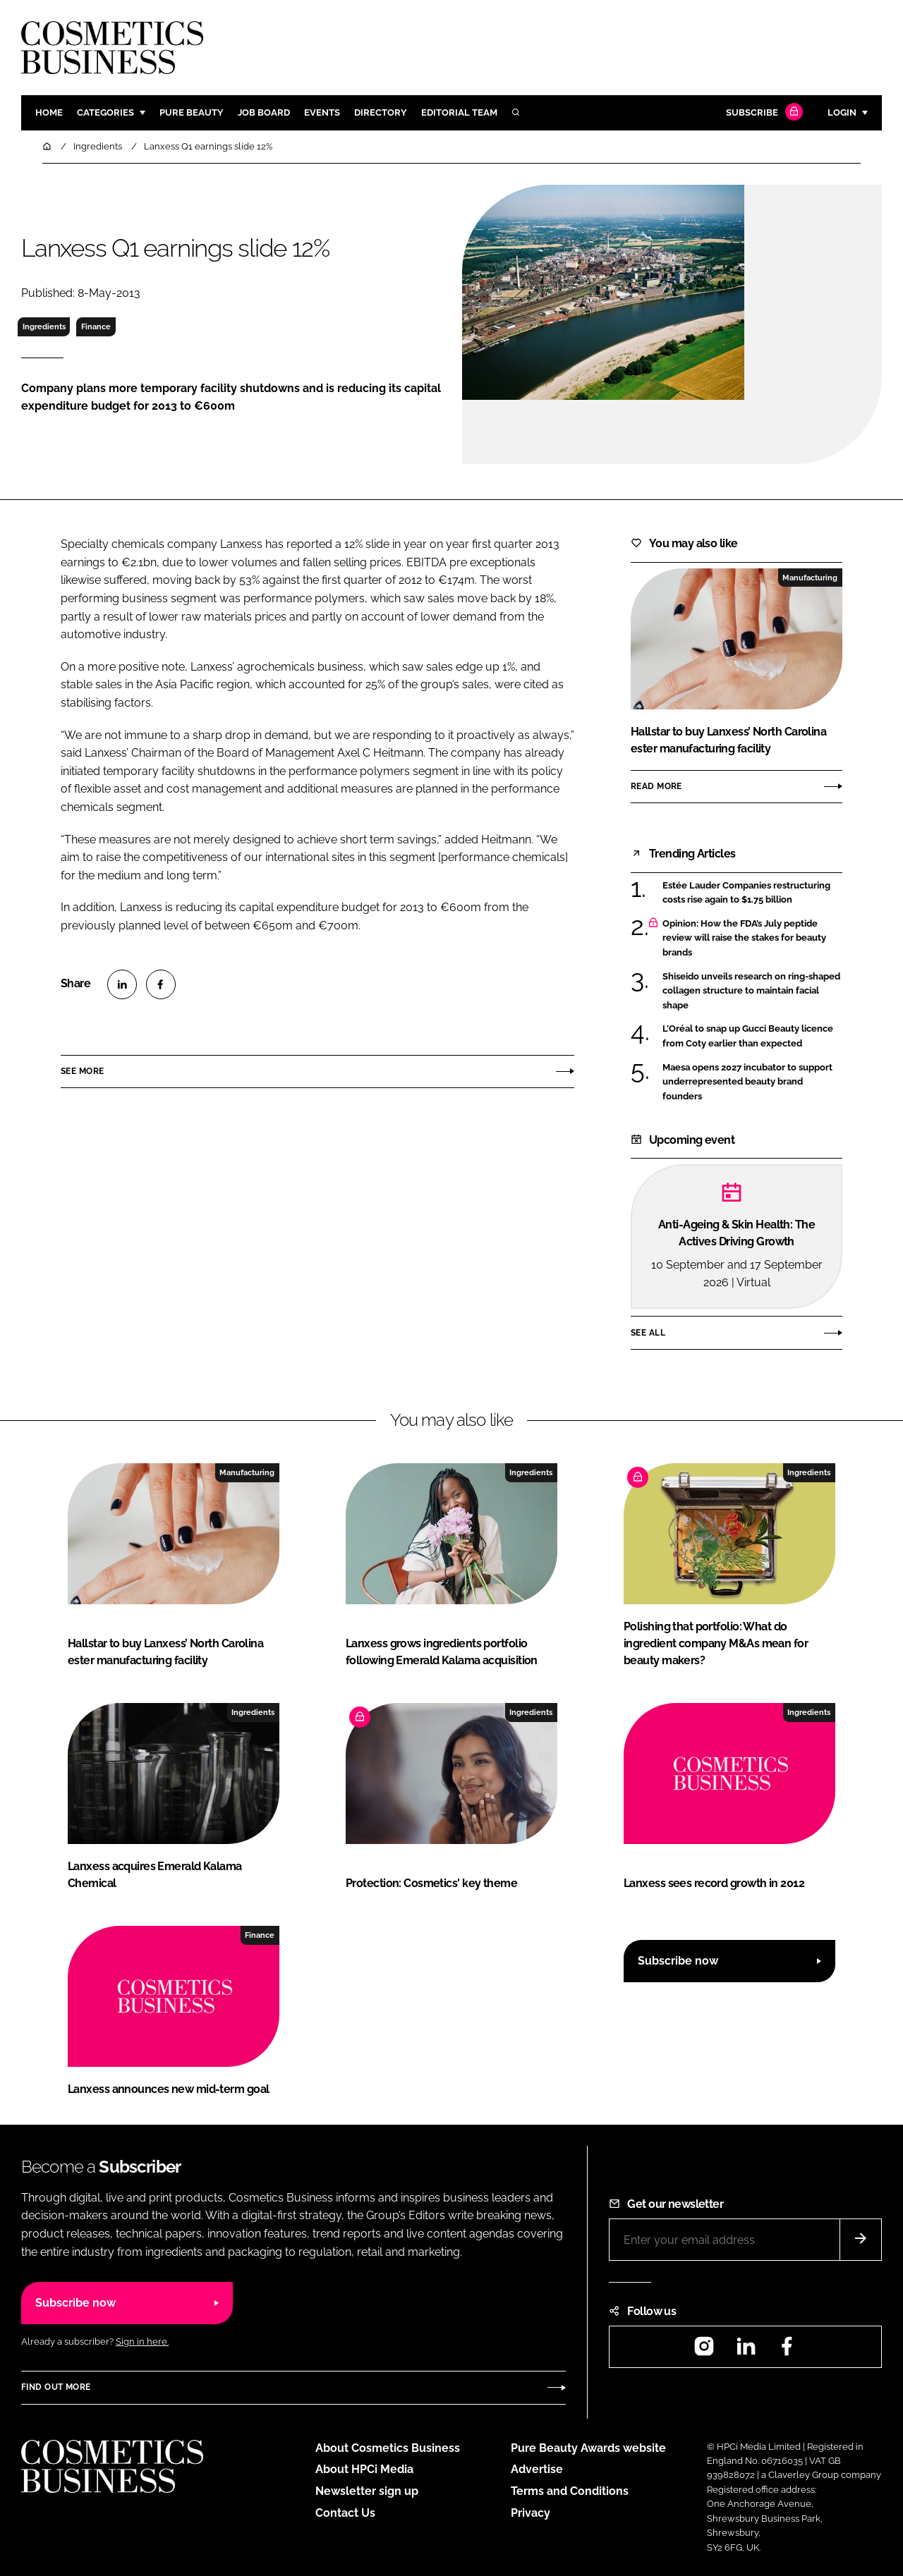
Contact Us (345, 2513)
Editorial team (459, 112)
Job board (264, 112)
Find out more (55, 2387)
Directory (380, 112)
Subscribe (762, 113)
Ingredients (44, 326)
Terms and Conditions (570, 2491)
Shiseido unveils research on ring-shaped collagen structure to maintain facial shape (751, 991)
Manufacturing (809, 577)
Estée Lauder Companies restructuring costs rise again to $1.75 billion (746, 893)
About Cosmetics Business (387, 2448)
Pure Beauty (191, 112)
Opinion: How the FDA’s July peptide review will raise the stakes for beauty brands (744, 938)
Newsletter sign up (366, 2491)
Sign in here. (142, 2341)
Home (49, 112)
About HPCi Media (364, 2469)
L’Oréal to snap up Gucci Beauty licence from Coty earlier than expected (747, 1036)
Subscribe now (678, 1960)
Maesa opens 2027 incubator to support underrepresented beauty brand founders (747, 1082)
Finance (96, 326)
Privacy (530, 2513)
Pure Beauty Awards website (588, 2448)
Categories (105, 112)
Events (322, 112)
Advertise (537, 2469)
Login (842, 112)
